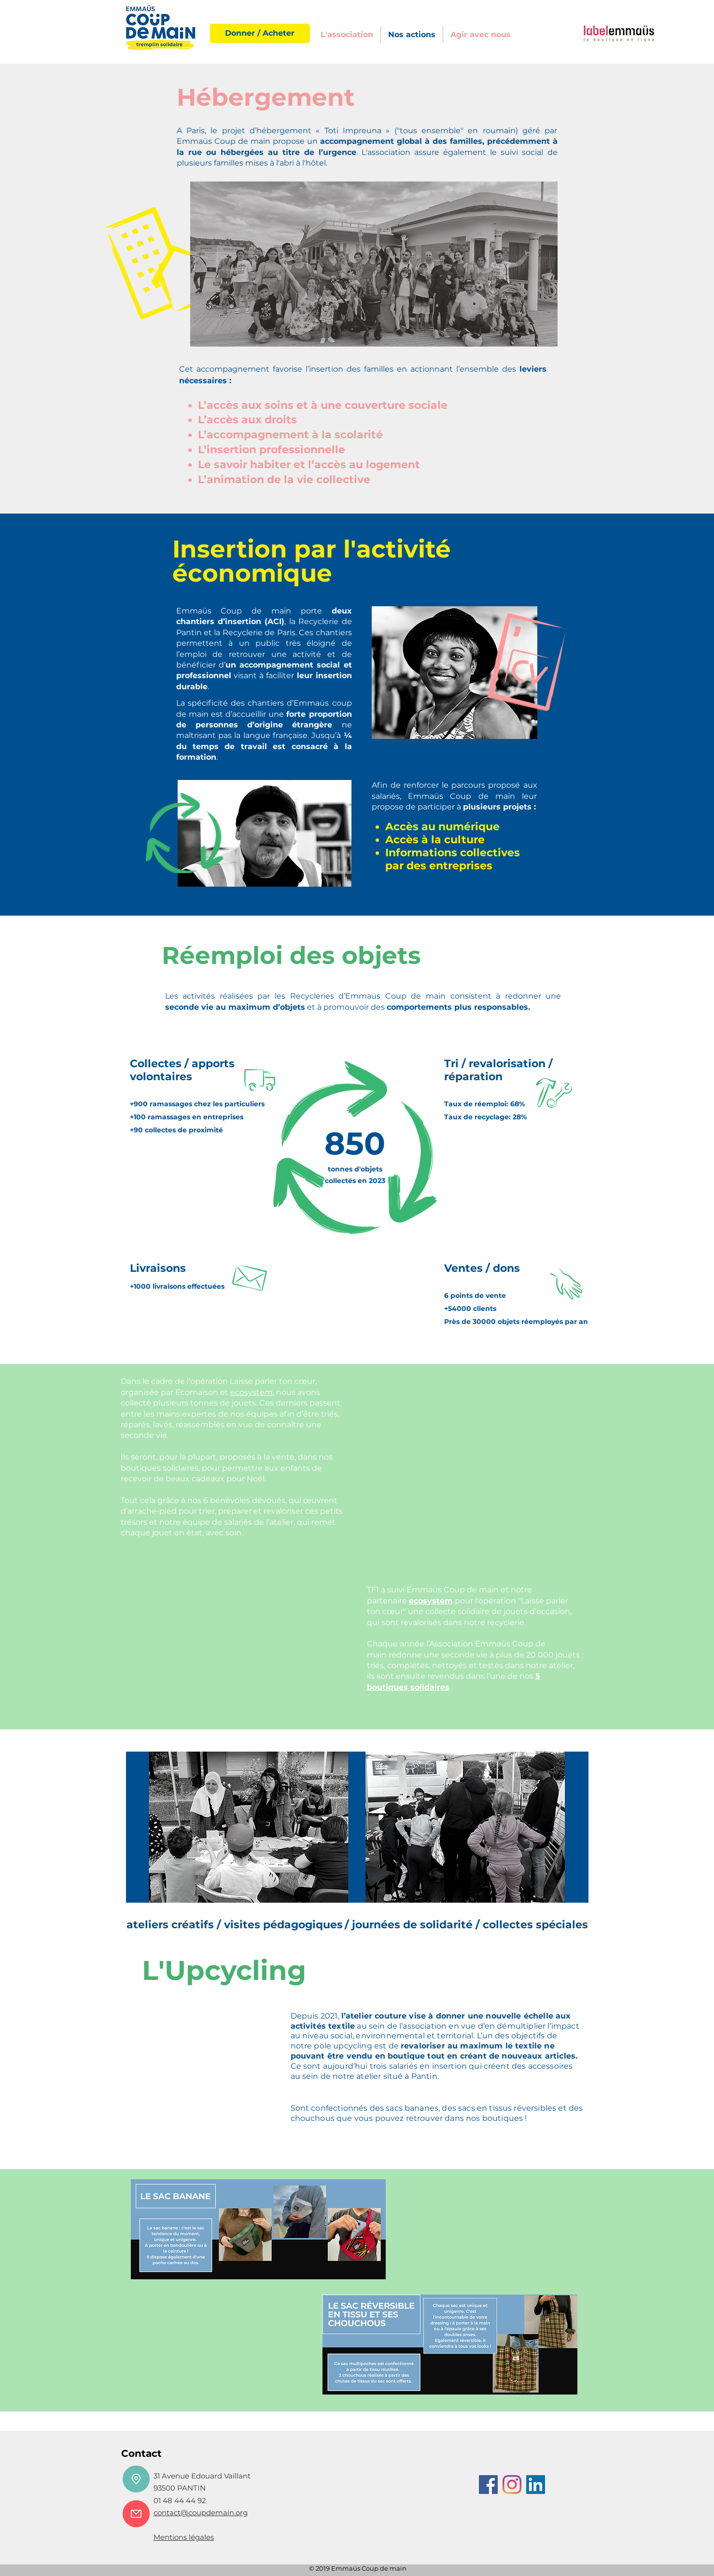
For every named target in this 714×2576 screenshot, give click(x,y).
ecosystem (251, 1392)
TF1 (373, 1589)
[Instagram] (512, 2484)
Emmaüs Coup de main (452, 1589)
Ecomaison (196, 1392)
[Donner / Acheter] (260, 33)
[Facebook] (488, 2484)
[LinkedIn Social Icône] (535, 2484)
